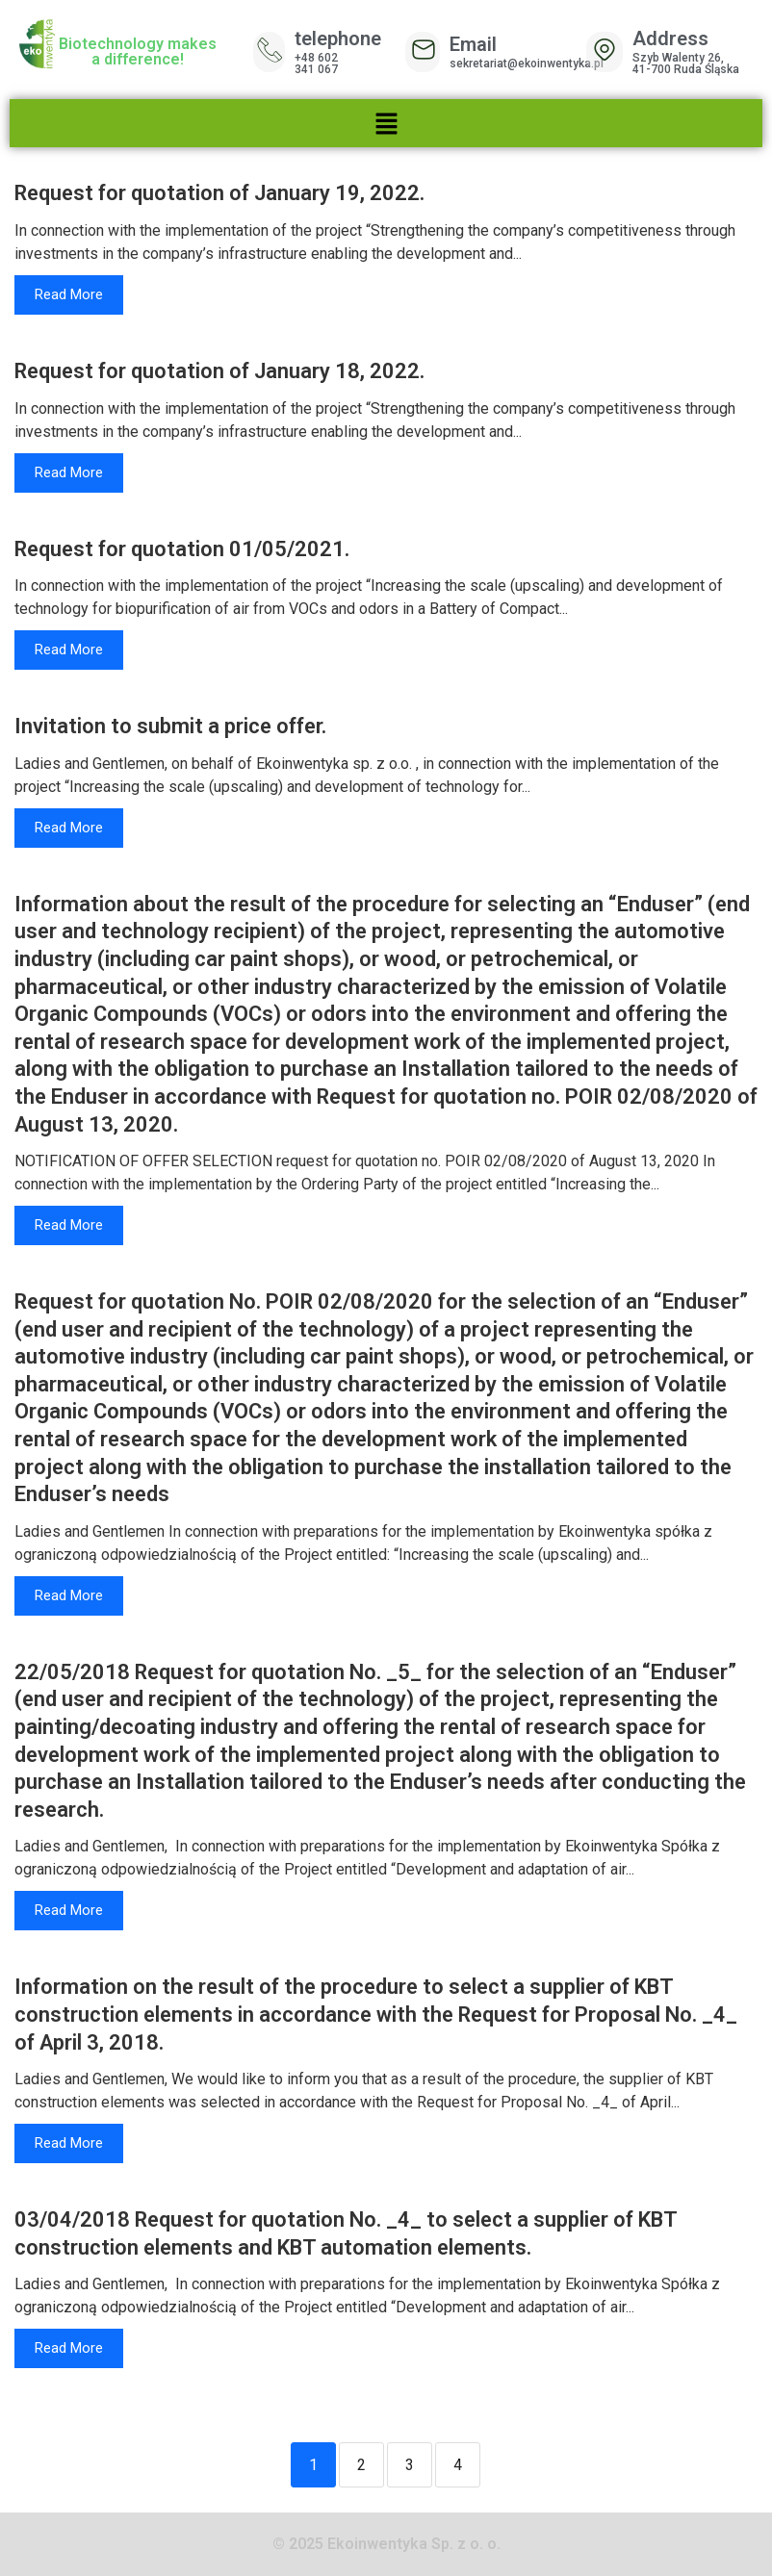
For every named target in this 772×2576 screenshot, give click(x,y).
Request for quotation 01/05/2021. (181, 549)
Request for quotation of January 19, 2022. (219, 193)
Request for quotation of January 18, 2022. (219, 371)
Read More (69, 294)
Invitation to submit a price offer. (170, 726)
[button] (386, 123)
